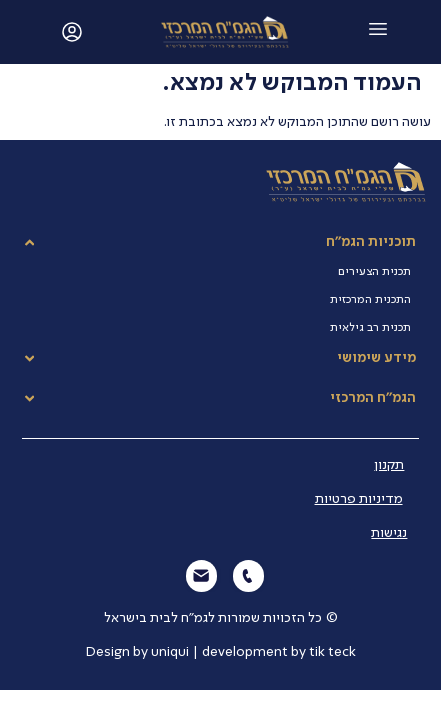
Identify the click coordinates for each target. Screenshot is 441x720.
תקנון (389, 465)
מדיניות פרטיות (359, 499)
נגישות (389, 533)
